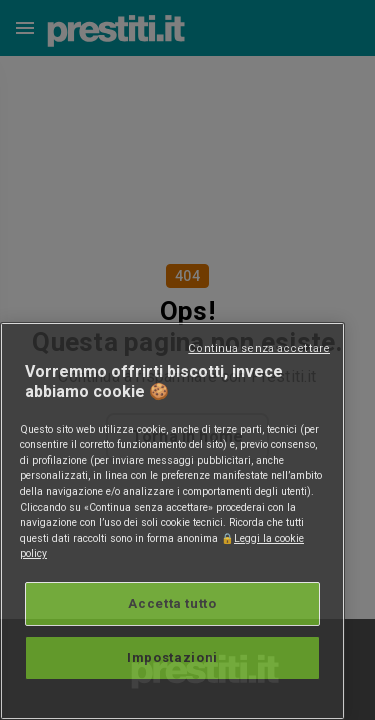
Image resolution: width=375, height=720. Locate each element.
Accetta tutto (172, 603)
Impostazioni (172, 657)
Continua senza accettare (259, 348)
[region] (172, 521)
